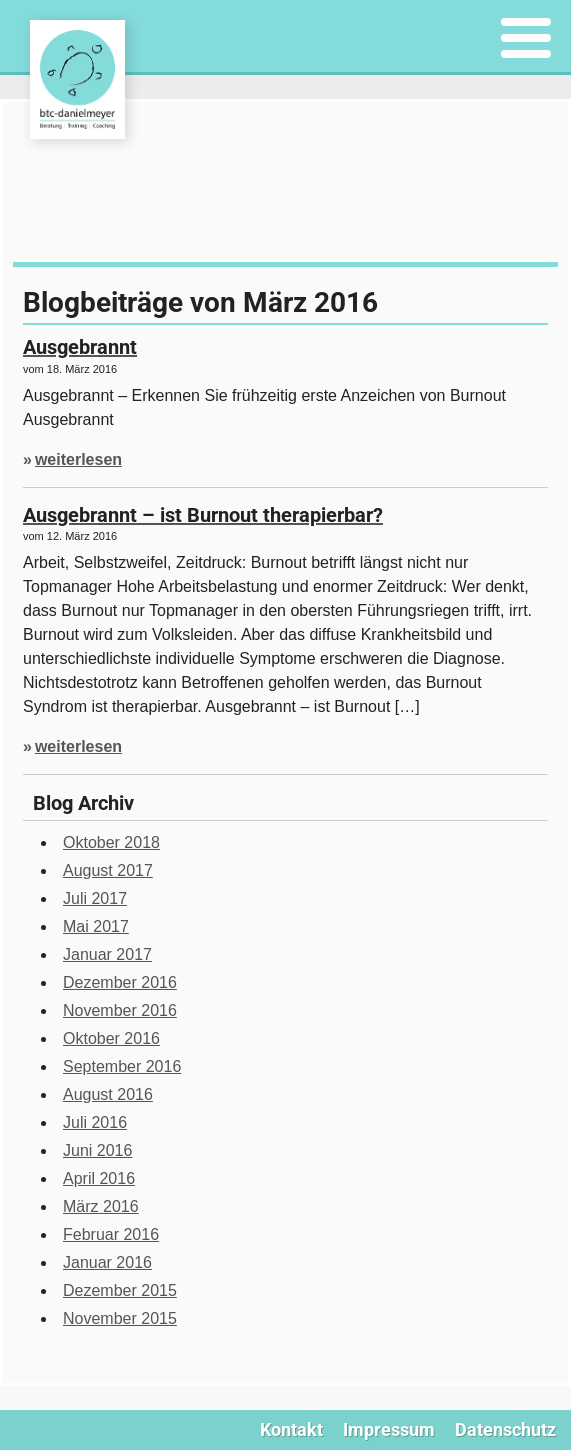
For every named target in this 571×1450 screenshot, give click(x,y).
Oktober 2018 (111, 842)
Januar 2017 (107, 954)
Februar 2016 (111, 1234)
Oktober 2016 (111, 1038)
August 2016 (108, 1094)
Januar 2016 (107, 1262)
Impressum (389, 1429)
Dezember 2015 (120, 1290)
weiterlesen (78, 459)
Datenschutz (505, 1429)
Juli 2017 (95, 898)
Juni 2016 (97, 1150)
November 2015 (120, 1318)
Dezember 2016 (120, 982)
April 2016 (99, 1178)
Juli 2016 (95, 1122)
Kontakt (291, 1429)
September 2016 (122, 1066)
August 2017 (108, 870)
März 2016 (101, 1206)
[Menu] (526, 39)
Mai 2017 (96, 926)
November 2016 (120, 1010)
